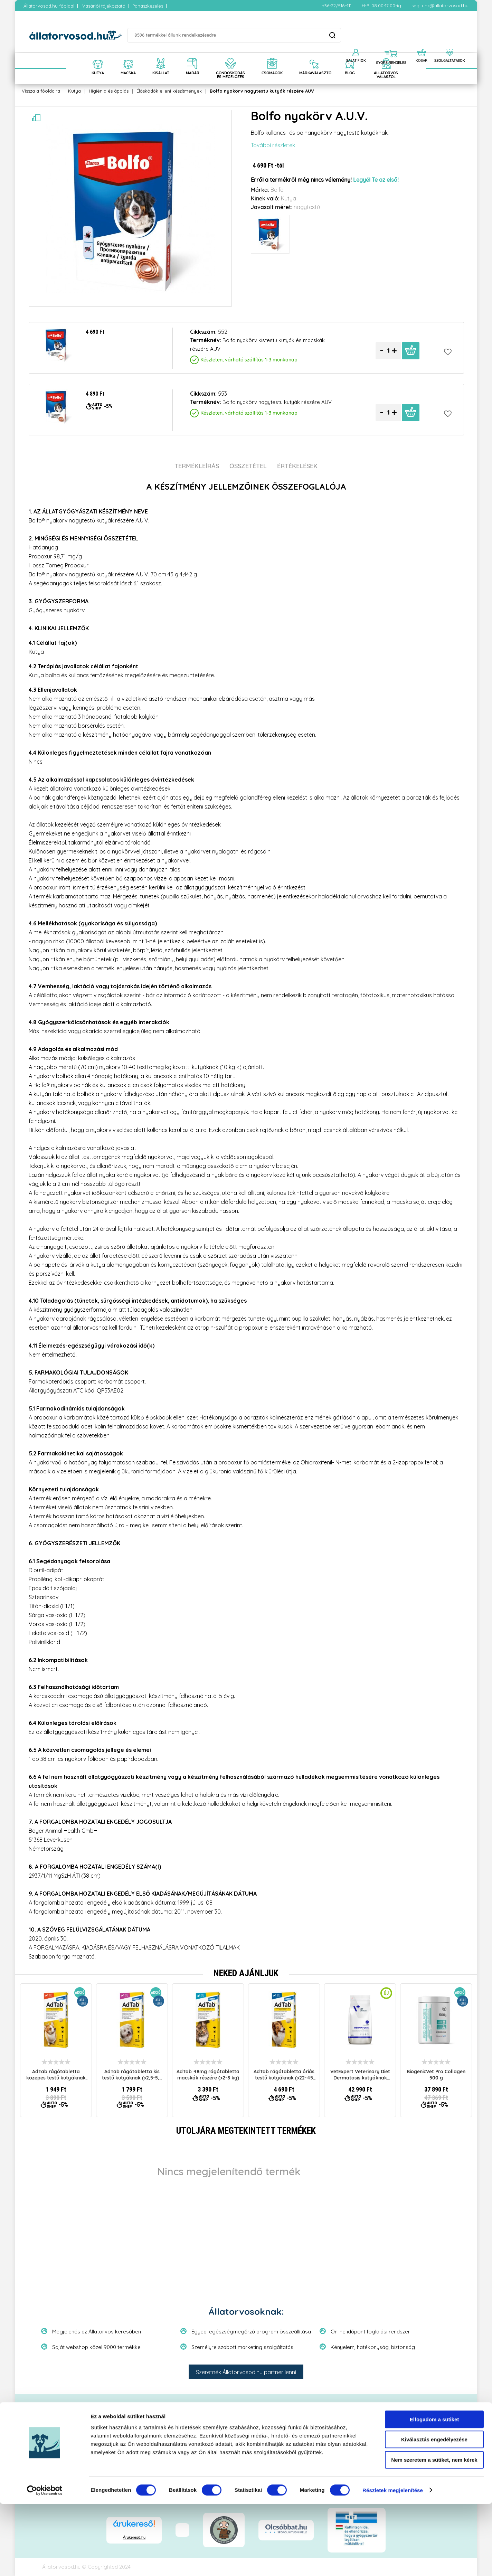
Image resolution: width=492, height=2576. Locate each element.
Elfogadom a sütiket (434, 2491)
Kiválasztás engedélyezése (434, 2512)
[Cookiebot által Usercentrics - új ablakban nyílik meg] (45, 2562)
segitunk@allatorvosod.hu (440, 5)
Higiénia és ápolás (109, 91)
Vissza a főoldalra (41, 91)
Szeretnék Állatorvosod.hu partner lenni (246, 2372)
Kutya (74, 91)
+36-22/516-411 (336, 5)
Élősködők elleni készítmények (169, 91)
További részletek (273, 145)
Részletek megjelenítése (392, 2562)
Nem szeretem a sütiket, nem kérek (434, 2532)
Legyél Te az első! (376, 180)
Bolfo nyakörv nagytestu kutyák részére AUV (262, 91)
